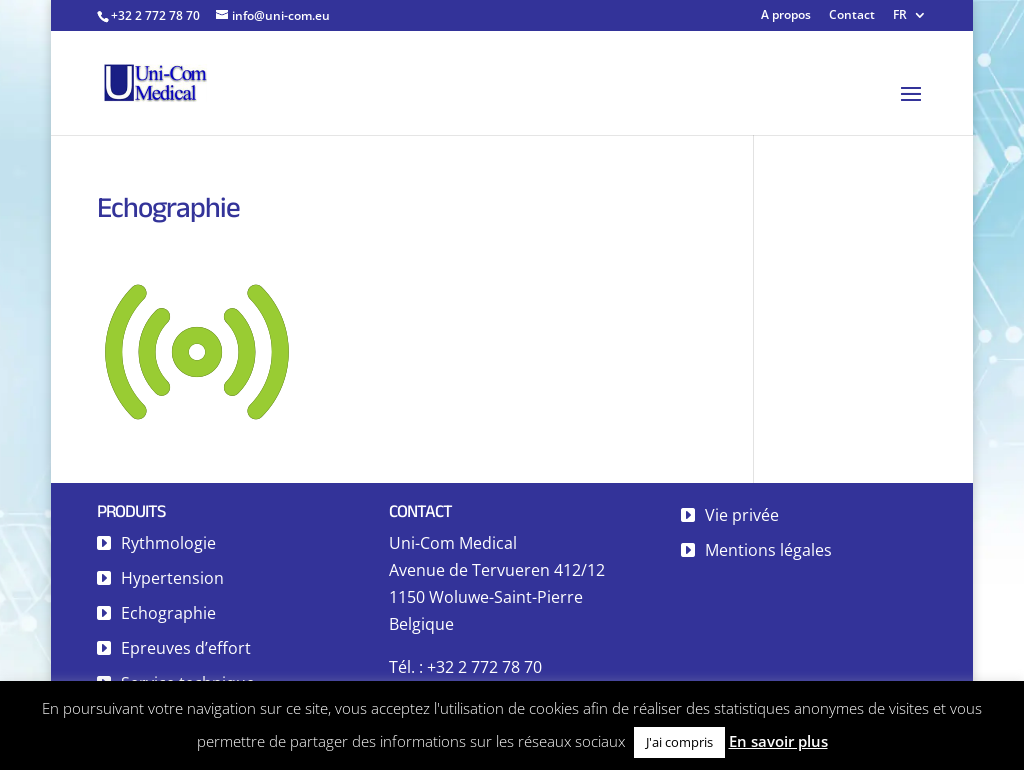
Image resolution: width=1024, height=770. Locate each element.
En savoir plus (778, 741)
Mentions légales (768, 550)
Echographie (168, 613)
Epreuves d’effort (186, 648)
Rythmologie (168, 543)
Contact (852, 16)
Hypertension (172, 578)
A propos (786, 16)
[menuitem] (910, 19)
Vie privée (742, 515)
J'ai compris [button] (679, 742)
